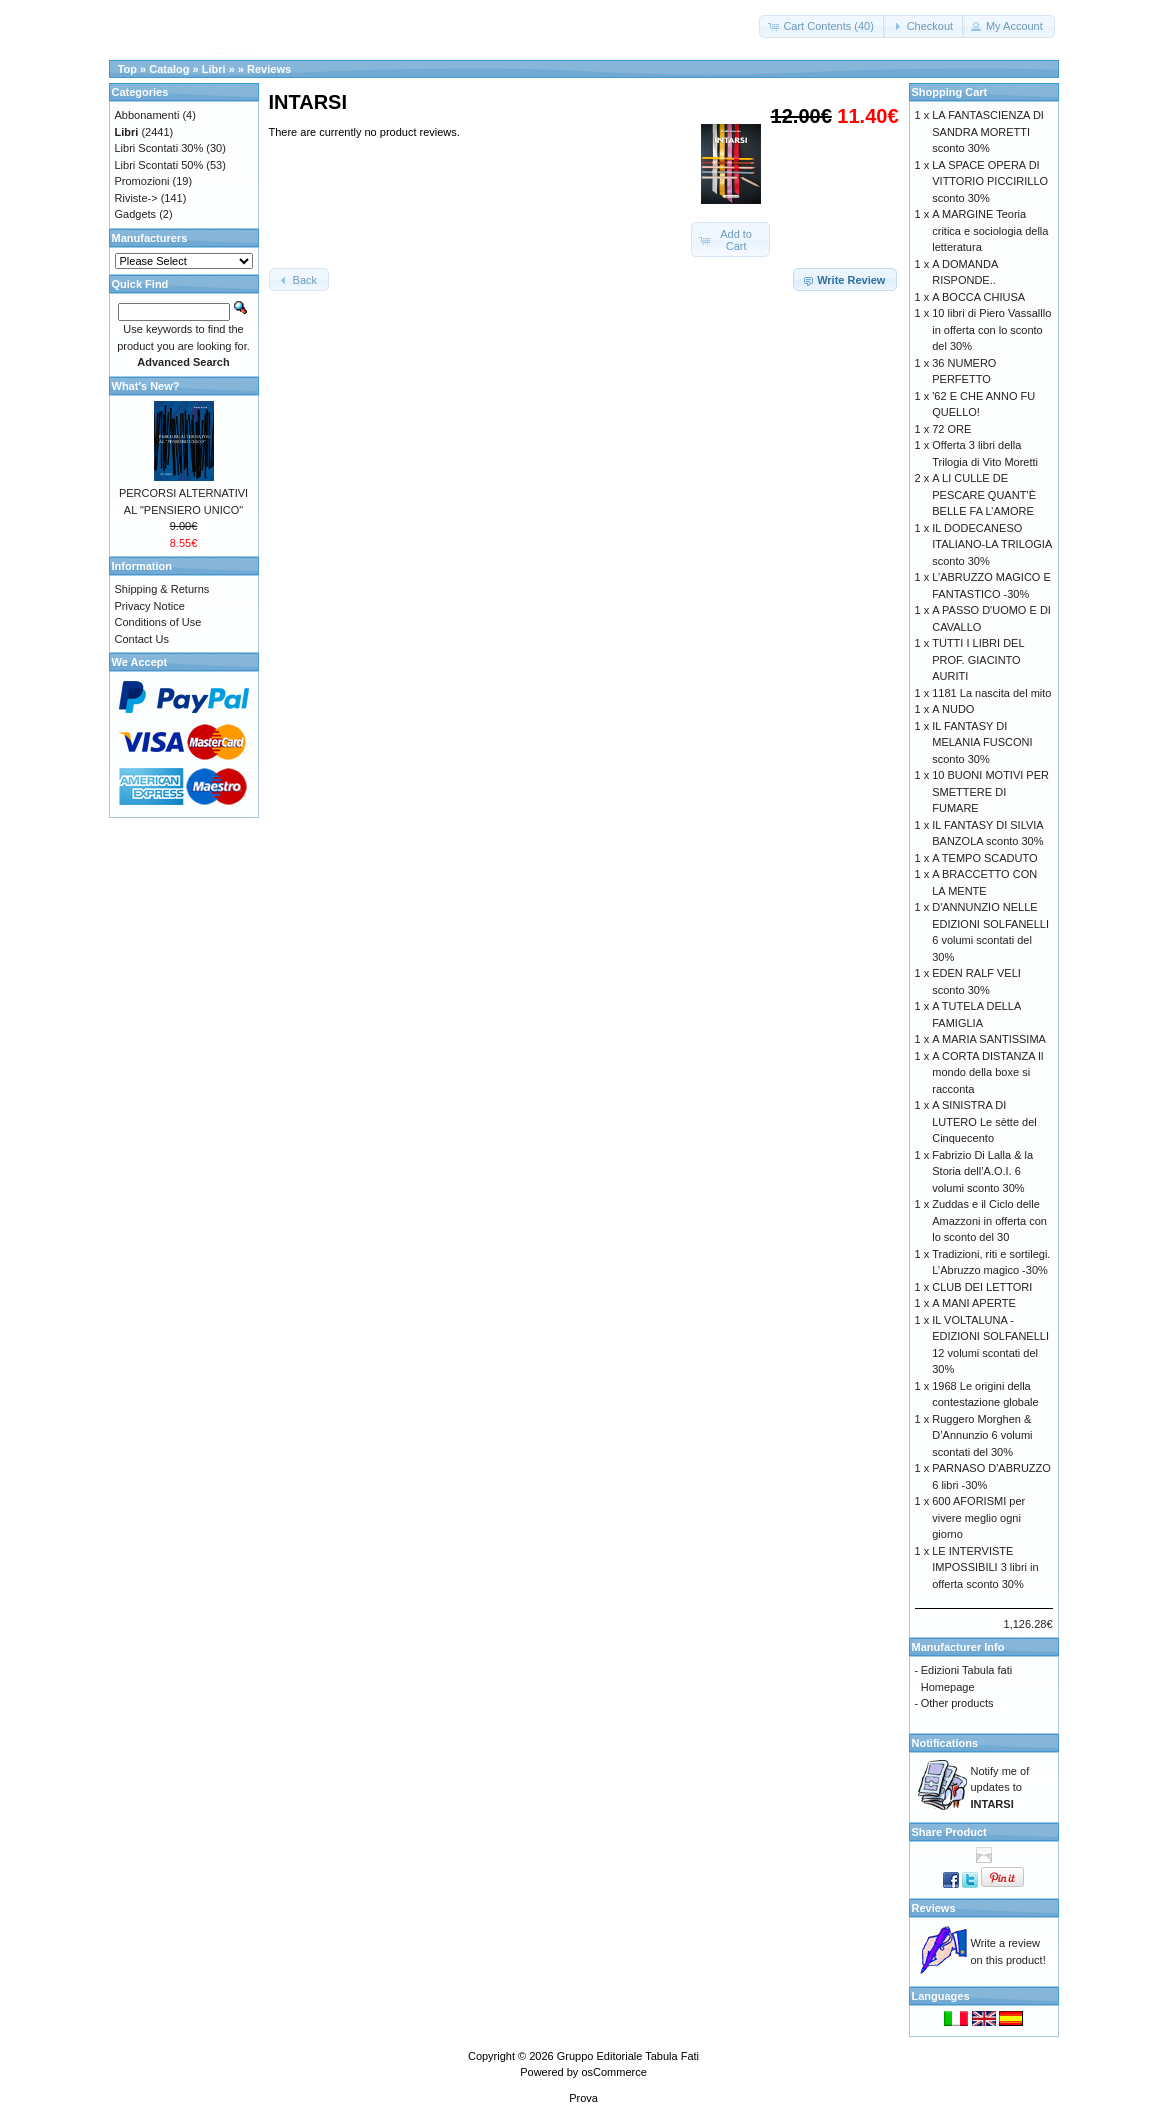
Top (127, 69)
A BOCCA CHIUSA (978, 297)
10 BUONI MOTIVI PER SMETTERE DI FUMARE (990, 791)
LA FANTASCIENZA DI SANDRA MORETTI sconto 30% (988, 131)
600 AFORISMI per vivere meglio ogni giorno (978, 1517)
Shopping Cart (950, 92)
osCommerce (613, 2072)
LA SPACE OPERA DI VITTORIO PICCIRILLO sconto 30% (990, 181)
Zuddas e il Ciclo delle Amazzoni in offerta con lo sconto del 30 (989, 1220)
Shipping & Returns (162, 589)
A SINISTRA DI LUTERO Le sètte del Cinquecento (984, 1121)
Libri (214, 69)
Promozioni (142, 181)
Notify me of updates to (1000, 1787)
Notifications (945, 1743)
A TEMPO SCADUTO (984, 858)
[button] (822, 26)
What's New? (146, 386)
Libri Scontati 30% (159, 148)
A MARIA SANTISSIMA (989, 1039)
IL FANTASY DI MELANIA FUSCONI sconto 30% (982, 742)
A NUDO (953, 709)
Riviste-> (136, 198)
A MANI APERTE (974, 1303)
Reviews (269, 69)
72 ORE (951, 429)
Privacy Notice (150, 606)
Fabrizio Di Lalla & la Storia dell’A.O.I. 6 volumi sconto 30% (982, 1171)
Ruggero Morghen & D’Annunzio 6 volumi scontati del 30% (982, 1435)
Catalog (169, 69)
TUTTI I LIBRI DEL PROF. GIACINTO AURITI (978, 659)
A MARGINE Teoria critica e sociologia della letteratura (990, 230)
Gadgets (136, 214)
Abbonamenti (147, 115)
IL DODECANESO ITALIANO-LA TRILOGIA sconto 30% (991, 544)
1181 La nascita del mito (991, 693)
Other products (957, 1703)
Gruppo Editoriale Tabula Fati (628, 2056)
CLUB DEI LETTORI (982, 1287)
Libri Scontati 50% (159, 165)
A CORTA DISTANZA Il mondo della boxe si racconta (987, 1072)
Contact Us (142, 639)
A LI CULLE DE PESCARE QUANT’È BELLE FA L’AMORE (984, 494)
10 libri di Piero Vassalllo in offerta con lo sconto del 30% (991, 329)
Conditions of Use (158, 622)
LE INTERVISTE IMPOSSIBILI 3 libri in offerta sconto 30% (985, 1567)
